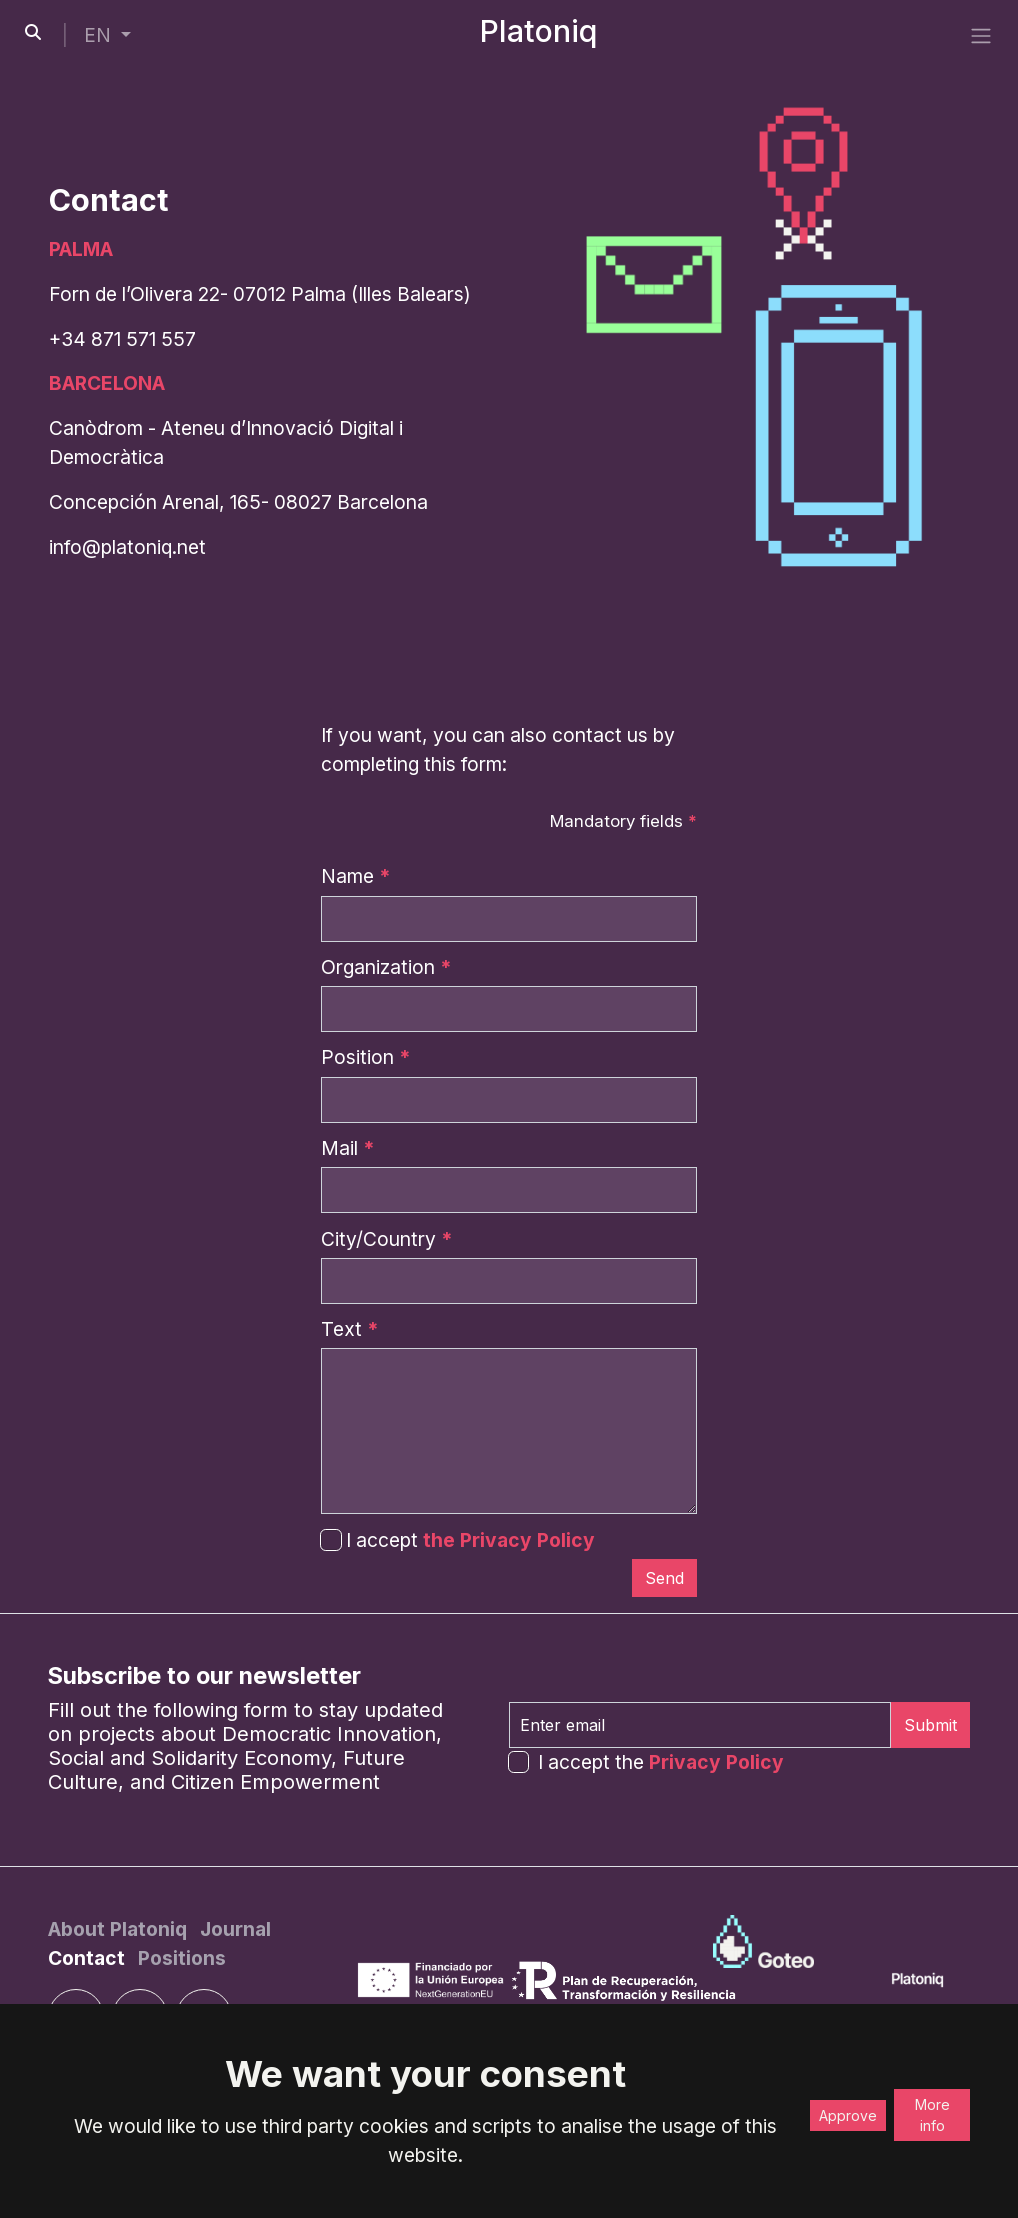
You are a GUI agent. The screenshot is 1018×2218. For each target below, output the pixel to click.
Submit (930, 1725)
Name (355, 876)
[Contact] (89, 1958)
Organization (386, 967)
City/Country (386, 1239)
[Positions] (182, 1958)
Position (365, 1057)
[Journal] (235, 1929)
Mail (347, 1148)
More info (932, 2115)
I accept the (661, 1762)
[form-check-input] (518, 1761)
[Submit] (664, 1578)
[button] (107, 35)
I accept (457, 1540)
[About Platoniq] (120, 1929)
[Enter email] (700, 1725)
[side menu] (981, 35)
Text (349, 1329)
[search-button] (33, 32)
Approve (848, 2115)
